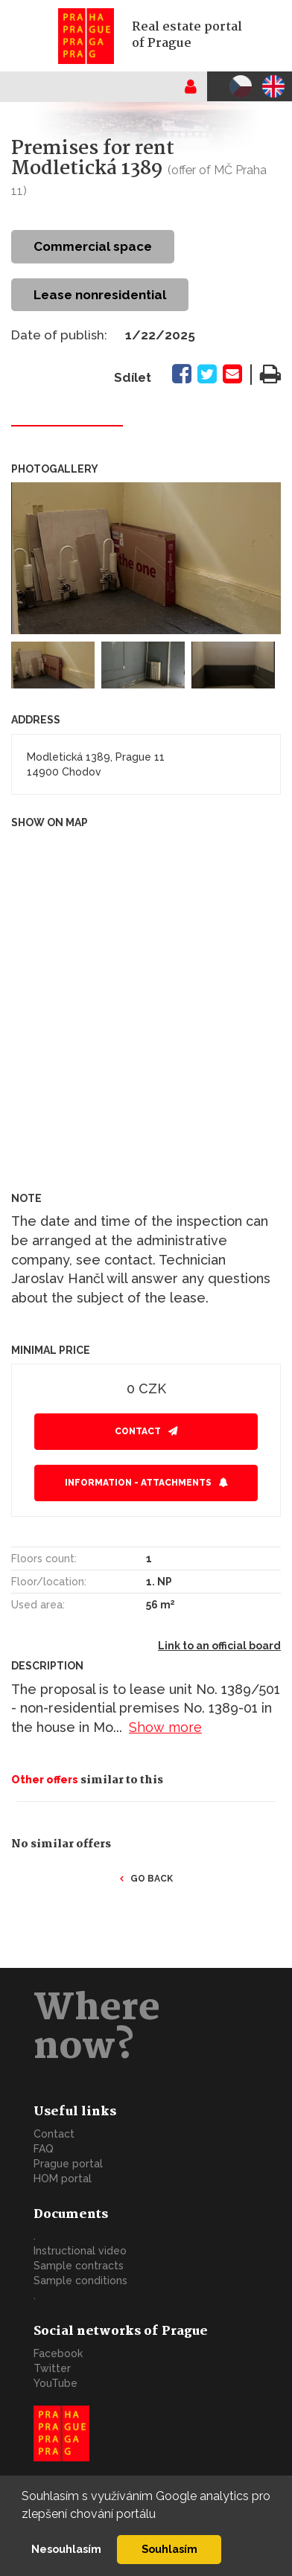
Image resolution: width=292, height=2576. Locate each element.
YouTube (55, 2383)
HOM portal (63, 2179)
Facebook (58, 2353)
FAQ (44, 2149)
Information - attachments (138, 1482)
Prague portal (68, 2164)
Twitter (52, 2368)
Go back (151, 1878)
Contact (138, 1431)
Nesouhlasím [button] (66, 2549)
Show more (165, 1727)
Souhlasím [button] (169, 2549)
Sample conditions (80, 2280)
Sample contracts (79, 2266)
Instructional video (80, 2251)
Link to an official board (219, 1646)
